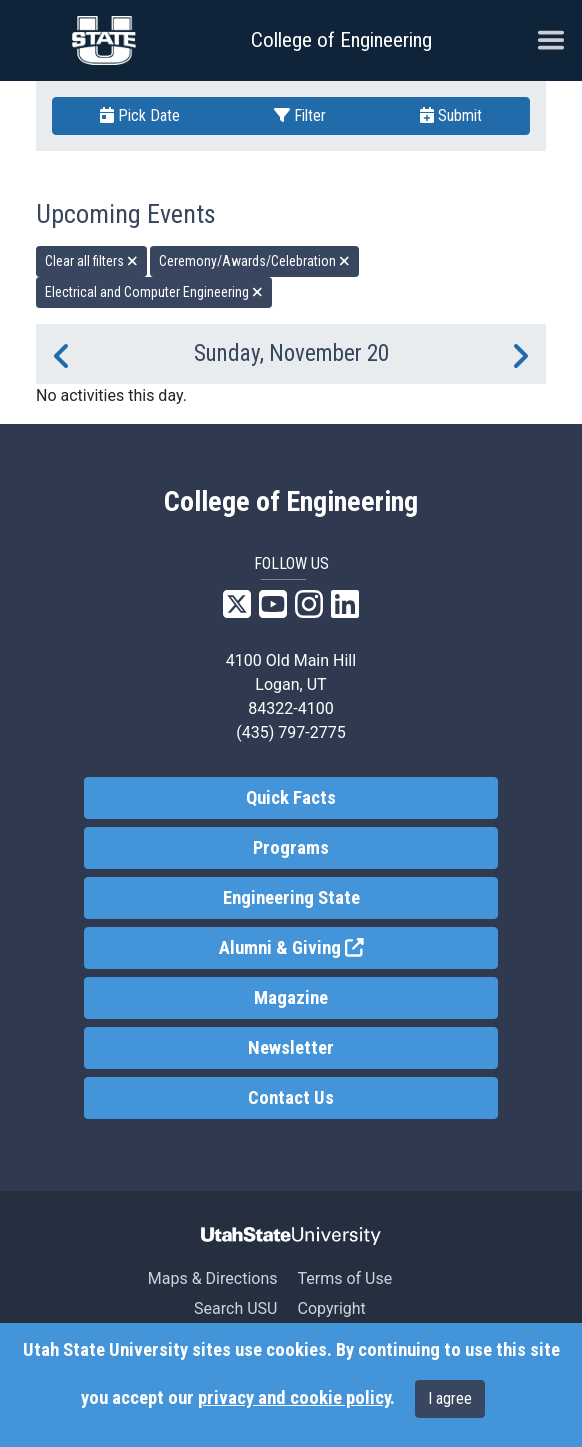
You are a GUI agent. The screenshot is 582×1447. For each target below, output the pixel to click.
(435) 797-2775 (290, 732)
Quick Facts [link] (291, 798)
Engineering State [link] (291, 898)
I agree (450, 1398)
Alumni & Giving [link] (358, 946)
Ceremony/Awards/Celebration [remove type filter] (254, 261)
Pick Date (140, 115)
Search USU (235, 1308)
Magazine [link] (291, 998)
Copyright (331, 1308)
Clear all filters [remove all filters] (91, 261)
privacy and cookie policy (294, 1398)
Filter (300, 115)
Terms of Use (344, 1278)
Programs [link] (291, 848)
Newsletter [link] (291, 1048)
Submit (451, 115)
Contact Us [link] (291, 1098)
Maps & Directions (213, 1278)
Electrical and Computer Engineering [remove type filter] (154, 292)
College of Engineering (341, 40)
